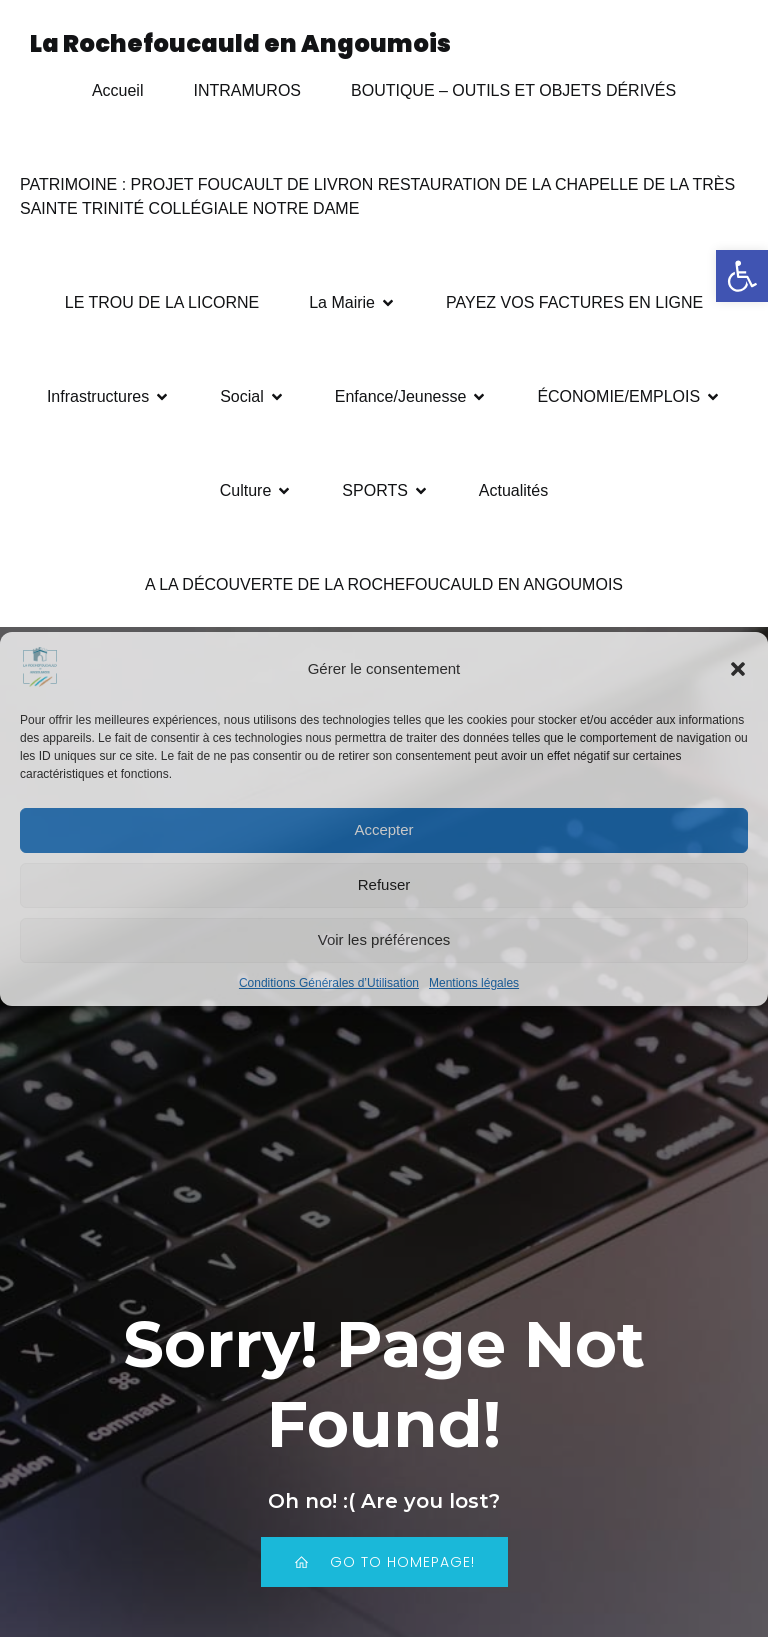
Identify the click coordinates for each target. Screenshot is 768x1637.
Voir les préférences (384, 939)
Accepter (383, 829)
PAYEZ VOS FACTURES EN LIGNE (574, 303)
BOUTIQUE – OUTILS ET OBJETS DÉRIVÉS (513, 91)
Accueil (118, 91)
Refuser (384, 884)
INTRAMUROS (247, 91)
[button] (742, 276)
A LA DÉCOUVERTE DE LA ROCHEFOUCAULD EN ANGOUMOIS (384, 585)
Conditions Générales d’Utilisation (329, 983)
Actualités (513, 491)
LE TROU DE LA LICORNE (162, 303)
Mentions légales (474, 983)
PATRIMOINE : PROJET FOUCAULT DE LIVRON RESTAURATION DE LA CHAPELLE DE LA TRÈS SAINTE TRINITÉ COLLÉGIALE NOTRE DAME (380, 197)
